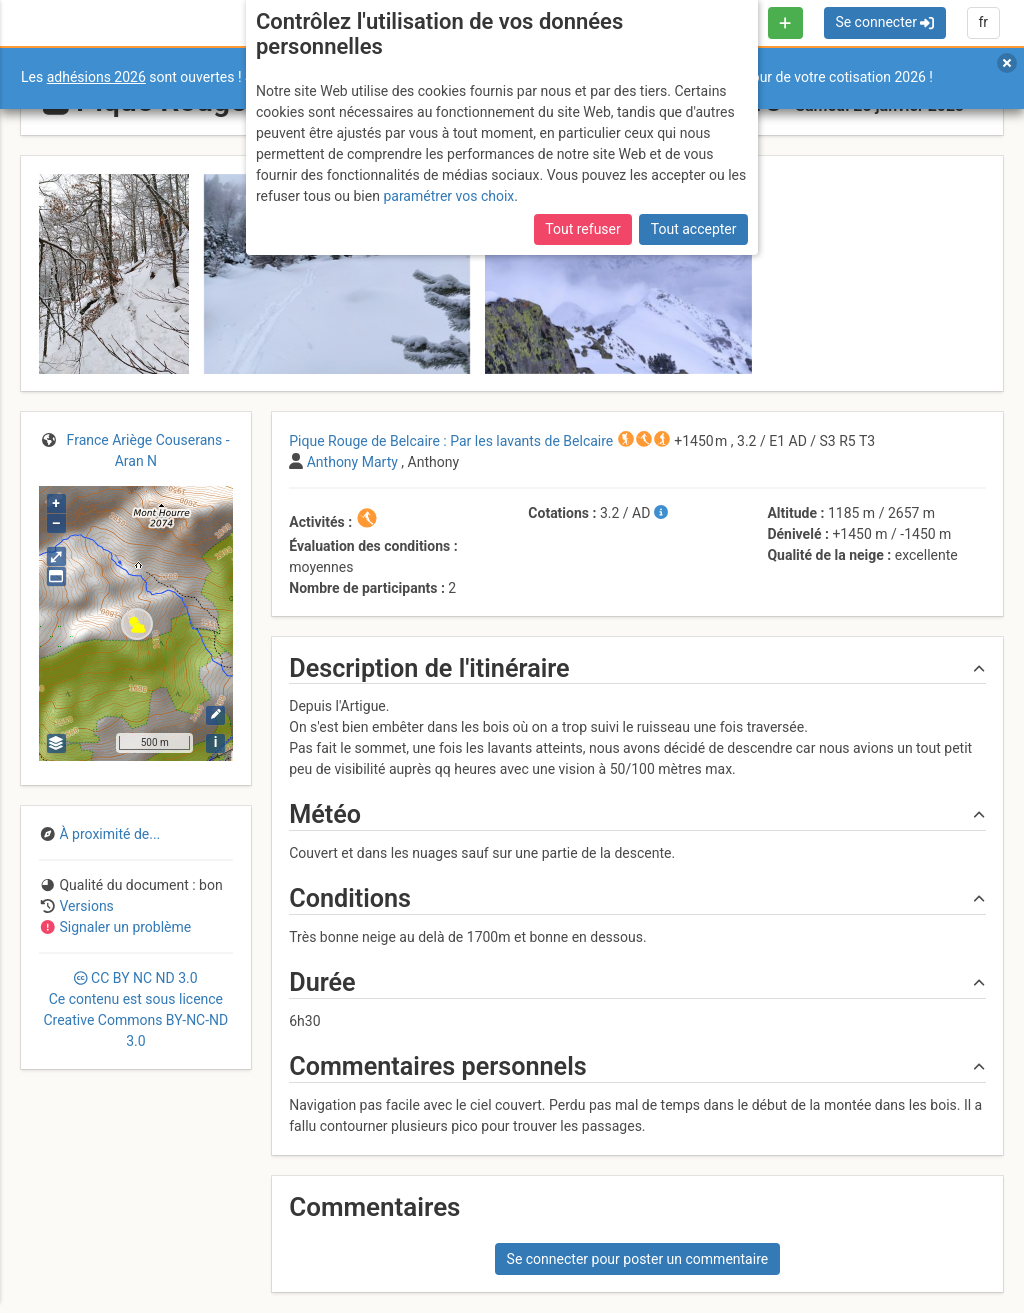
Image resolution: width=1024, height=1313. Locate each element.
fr (983, 22)
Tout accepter (694, 229)
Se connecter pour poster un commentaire (638, 1259)
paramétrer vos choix (448, 196)
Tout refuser (582, 229)
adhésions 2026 (96, 77)
